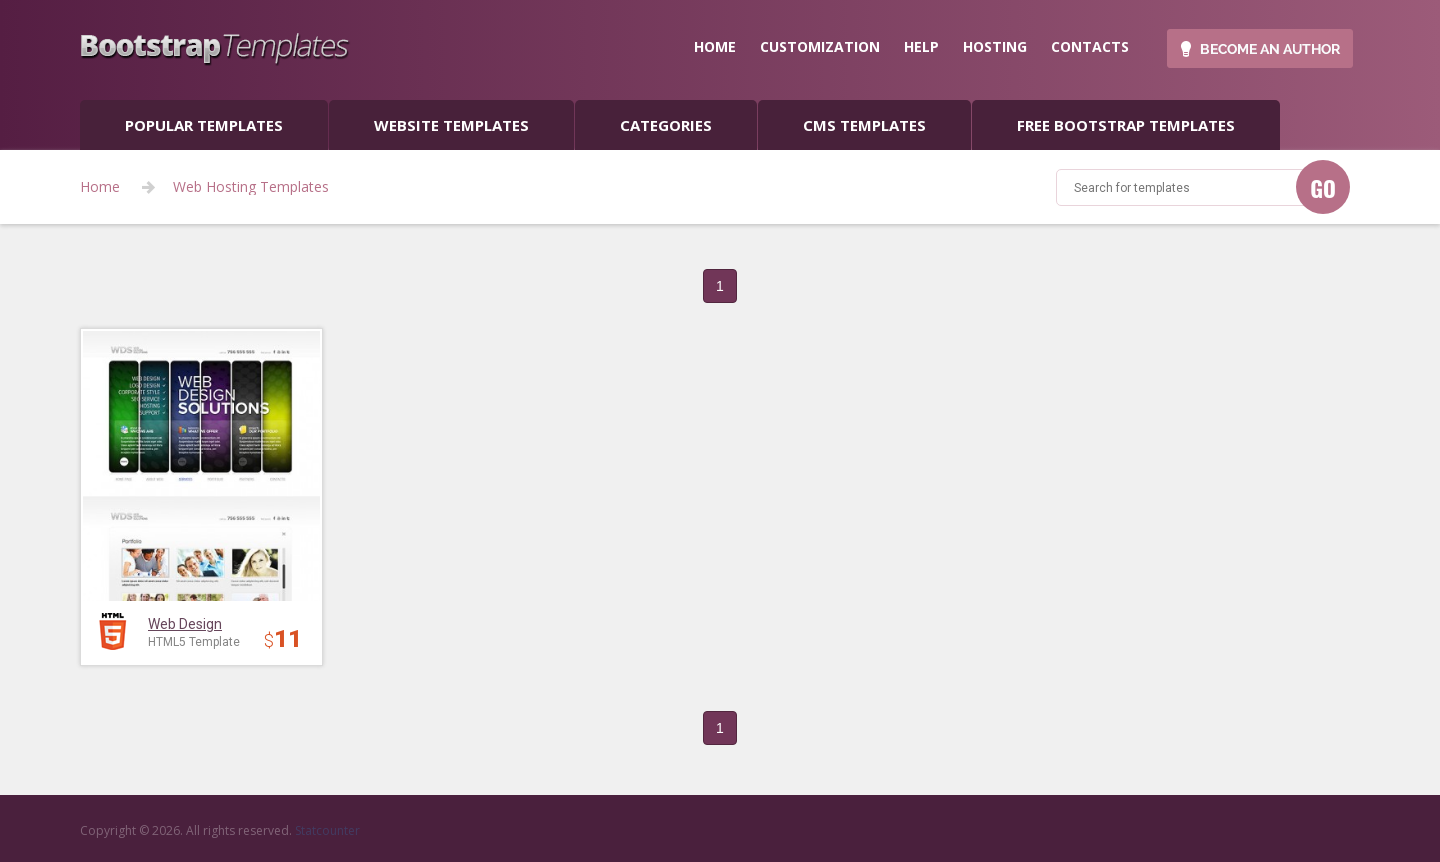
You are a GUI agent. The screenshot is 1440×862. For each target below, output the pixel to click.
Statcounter (327, 830)
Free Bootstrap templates (1126, 125)
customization (820, 46)
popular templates (204, 125)
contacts (1090, 46)
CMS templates (864, 125)
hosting (995, 46)
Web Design (185, 624)
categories (666, 125)
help (921, 46)
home (715, 46)
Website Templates (451, 125)
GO (1323, 188)
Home (100, 187)
